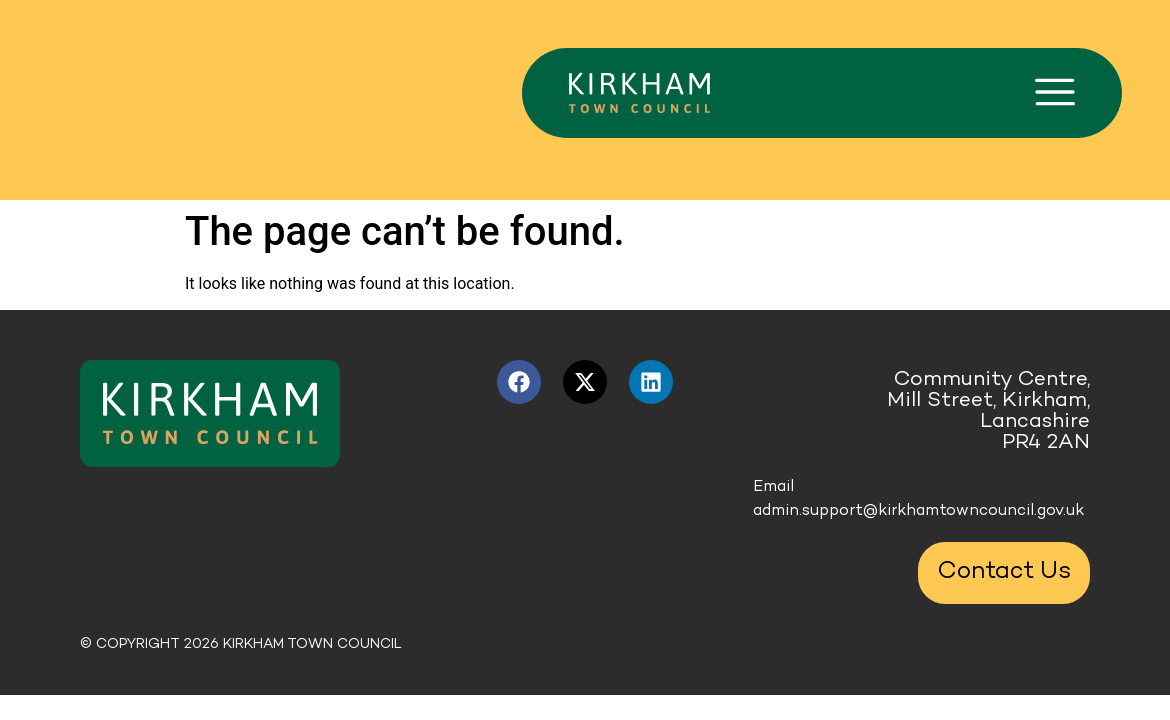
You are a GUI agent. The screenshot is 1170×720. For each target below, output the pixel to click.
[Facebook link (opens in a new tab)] (519, 382)
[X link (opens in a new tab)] (585, 382)
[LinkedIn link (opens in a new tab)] (651, 382)
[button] (1055, 93)
